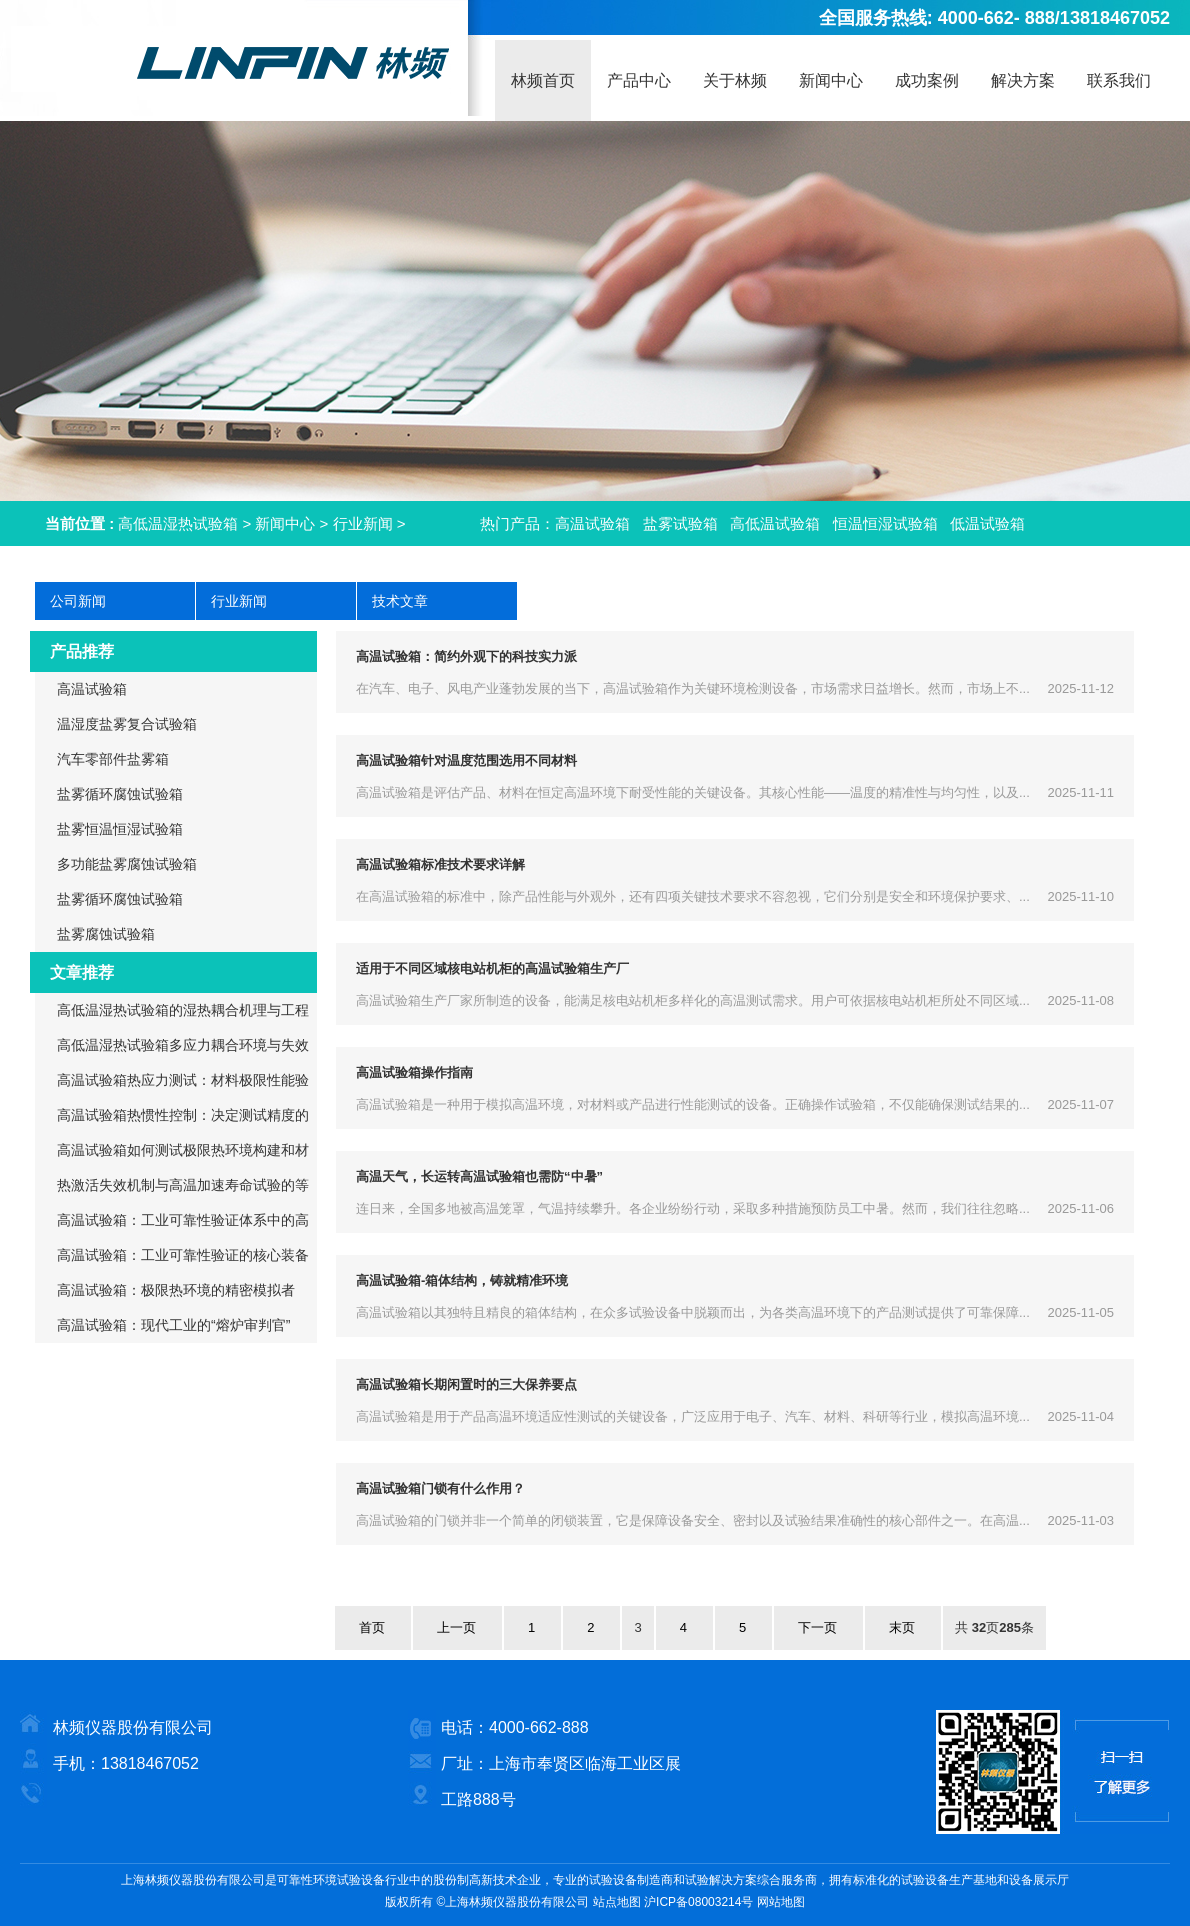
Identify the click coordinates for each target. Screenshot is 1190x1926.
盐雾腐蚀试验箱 (106, 934)
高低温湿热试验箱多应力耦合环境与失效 (183, 1045)
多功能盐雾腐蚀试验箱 (127, 864)
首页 (372, 1627)
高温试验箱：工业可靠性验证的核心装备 (183, 1255)
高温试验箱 (592, 523)
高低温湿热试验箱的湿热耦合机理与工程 (183, 1010)
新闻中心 (285, 523)
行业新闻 (363, 523)
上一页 (456, 1627)
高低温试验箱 (775, 523)
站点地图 (617, 1902)
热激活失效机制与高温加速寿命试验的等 (183, 1185)
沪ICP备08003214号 (698, 1902)
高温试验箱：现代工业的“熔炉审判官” (173, 1325)
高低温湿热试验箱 (178, 523)
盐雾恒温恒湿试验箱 (120, 829)
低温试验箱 (987, 523)
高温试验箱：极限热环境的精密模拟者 (176, 1290)
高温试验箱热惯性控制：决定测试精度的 (183, 1115)
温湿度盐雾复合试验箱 (127, 724)
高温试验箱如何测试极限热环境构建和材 (183, 1150)
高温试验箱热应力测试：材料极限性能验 (183, 1080)
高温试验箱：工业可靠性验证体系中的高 (183, 1220)
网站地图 (781, 1902)
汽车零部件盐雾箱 (113, 759)
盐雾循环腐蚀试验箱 (120, 794)
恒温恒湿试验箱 (885, 523)
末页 (902, 1627)
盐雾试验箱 (680, 523)
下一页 (817, 1627)
